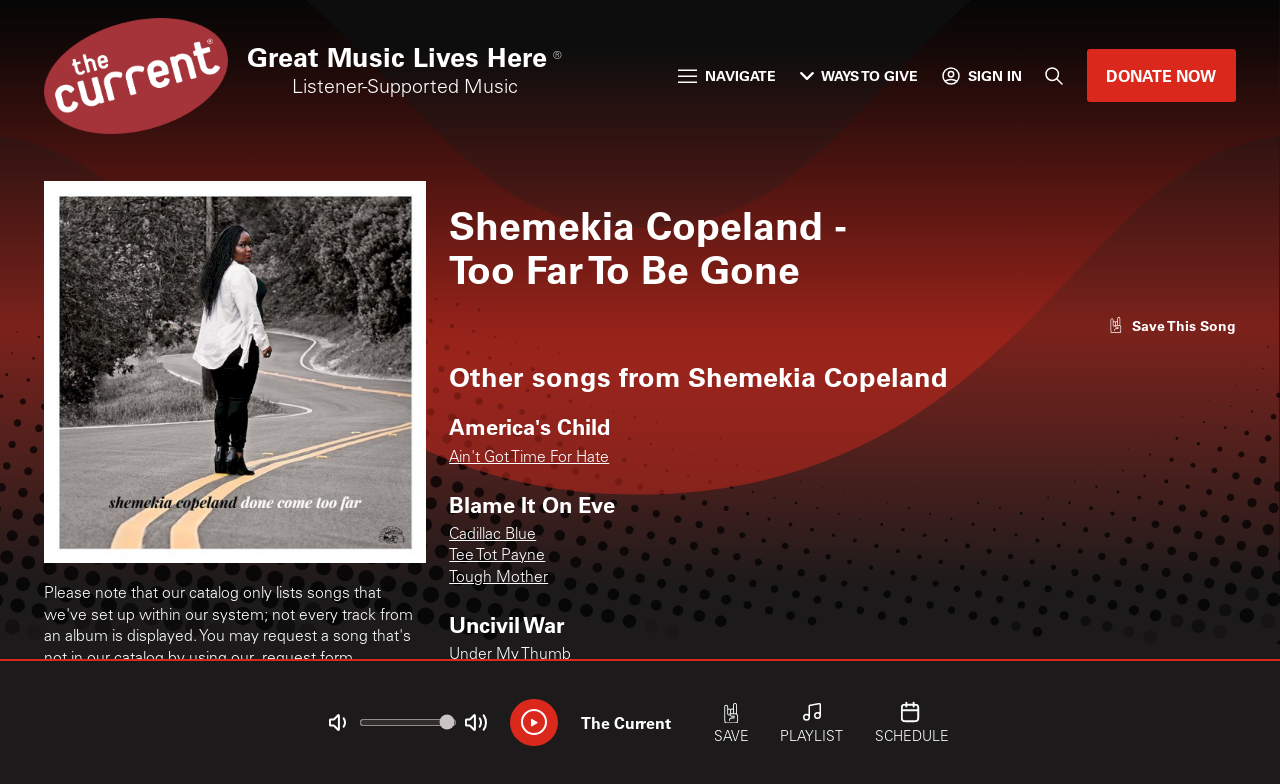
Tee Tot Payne (497, 556)
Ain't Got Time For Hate (529, 458)
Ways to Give (859, 75)
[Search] (1054, 76)
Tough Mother (498, 578)
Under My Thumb (510, 655)
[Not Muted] (337, 723)
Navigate (727, 75)
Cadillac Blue (492, 535)
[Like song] (1172, 325)
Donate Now (1161, 75)
